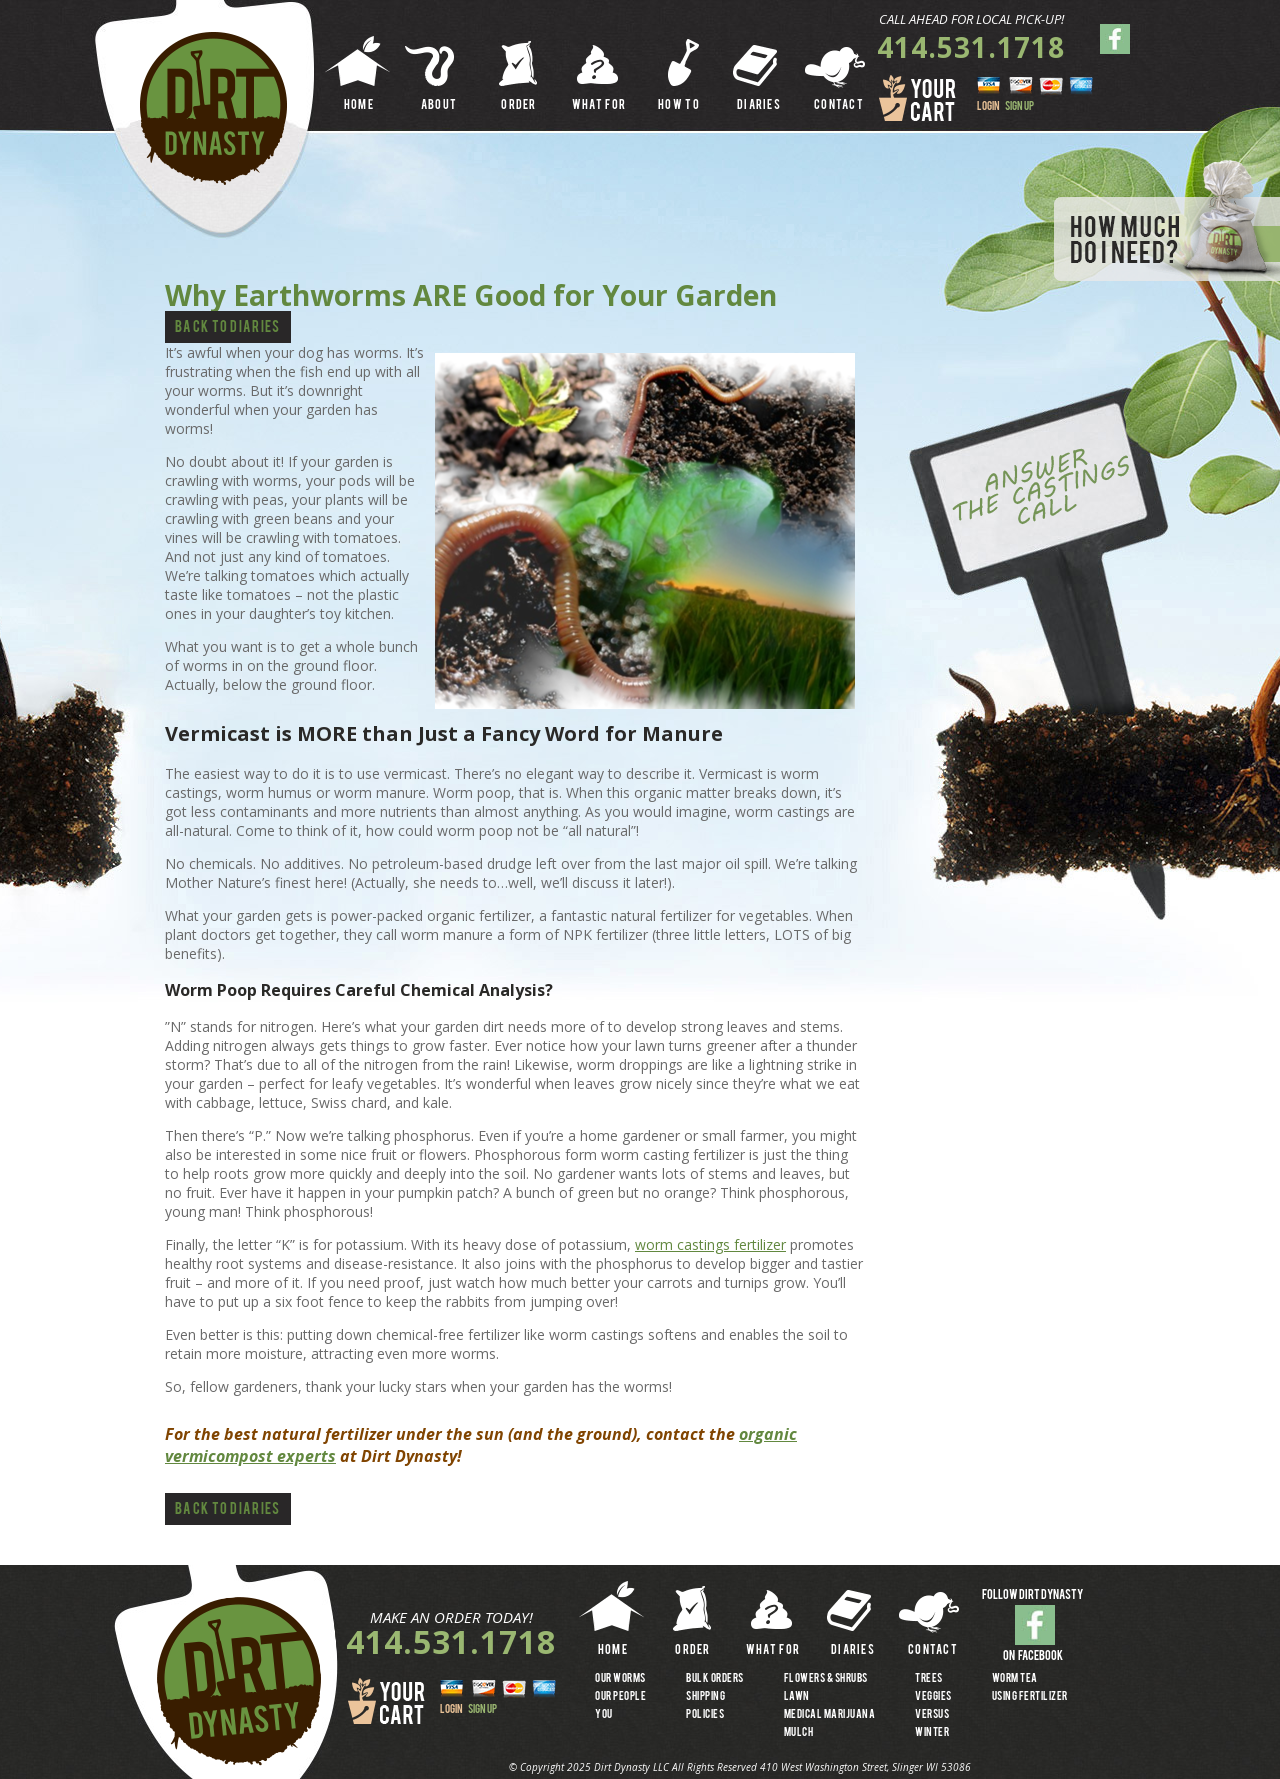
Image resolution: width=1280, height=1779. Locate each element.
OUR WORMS (620, 1679)
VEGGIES (933, 1697)
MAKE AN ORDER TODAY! (451, 1617)
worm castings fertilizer (710, 1244)
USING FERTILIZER (1030, 1697)
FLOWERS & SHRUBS (826, 1679)
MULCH (799, 1733)
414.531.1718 (971, 47)
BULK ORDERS (715, 1679)
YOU (604, 1715)
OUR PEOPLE (620, 1697)
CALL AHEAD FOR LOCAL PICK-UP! (971, 19)
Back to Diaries (228, 328)
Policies (705, 1715)
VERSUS (932, 1715)
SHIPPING (705, 1697)
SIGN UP (1019, 107)
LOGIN (988, 107)
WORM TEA (1015, 1679)
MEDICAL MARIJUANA (830, 1715)
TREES (929, 1679)
